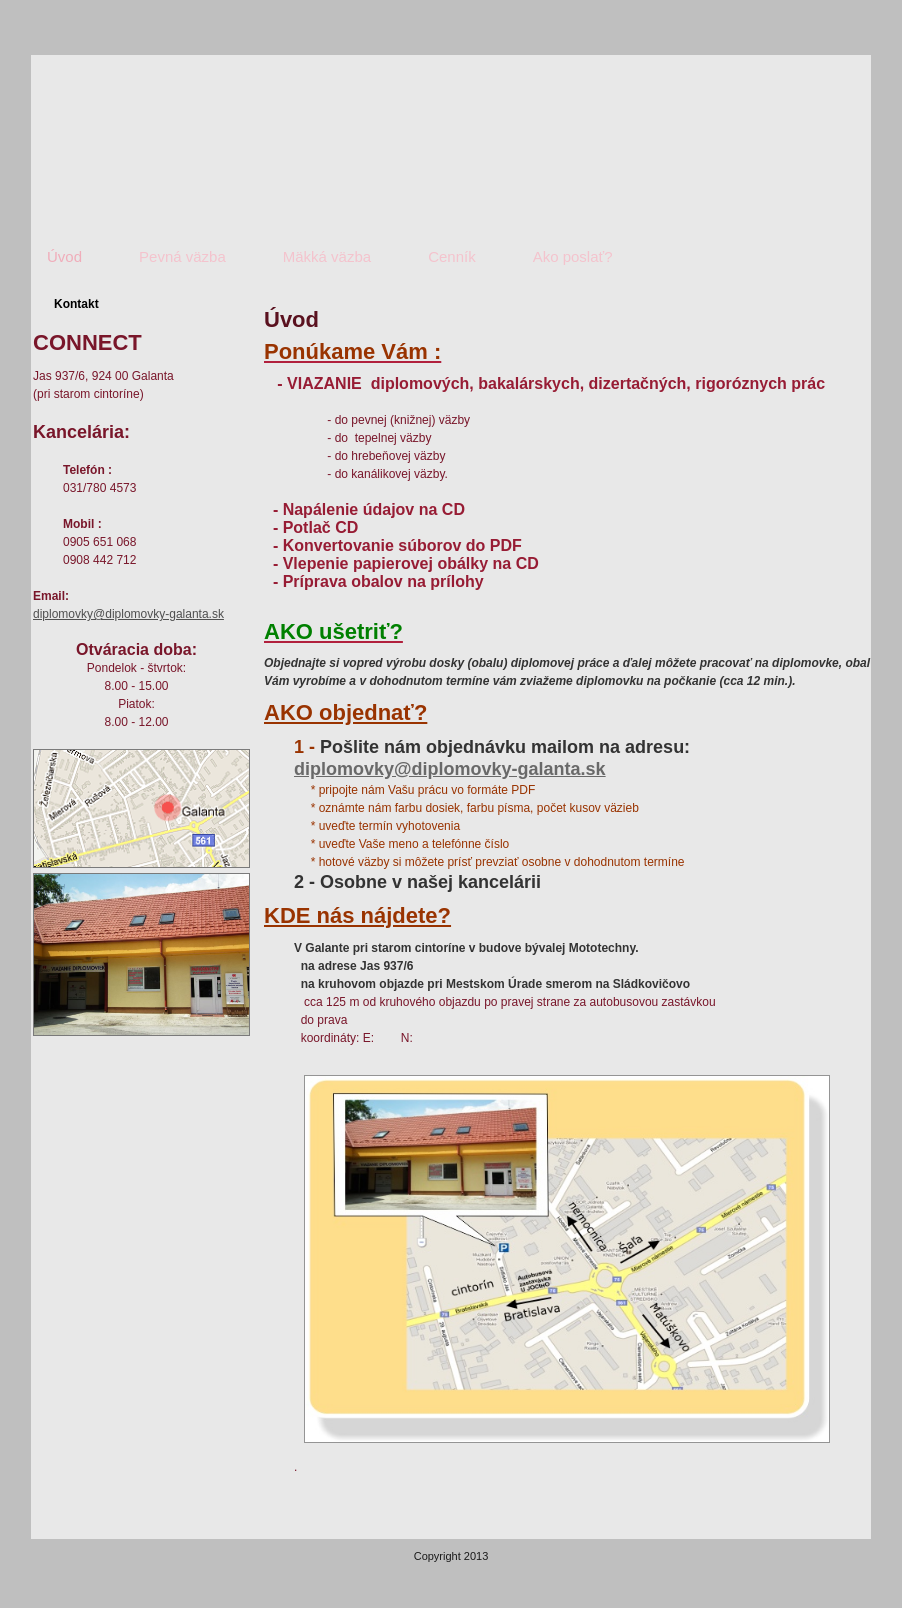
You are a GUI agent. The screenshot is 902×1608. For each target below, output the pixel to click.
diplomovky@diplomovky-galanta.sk (128, 614)
